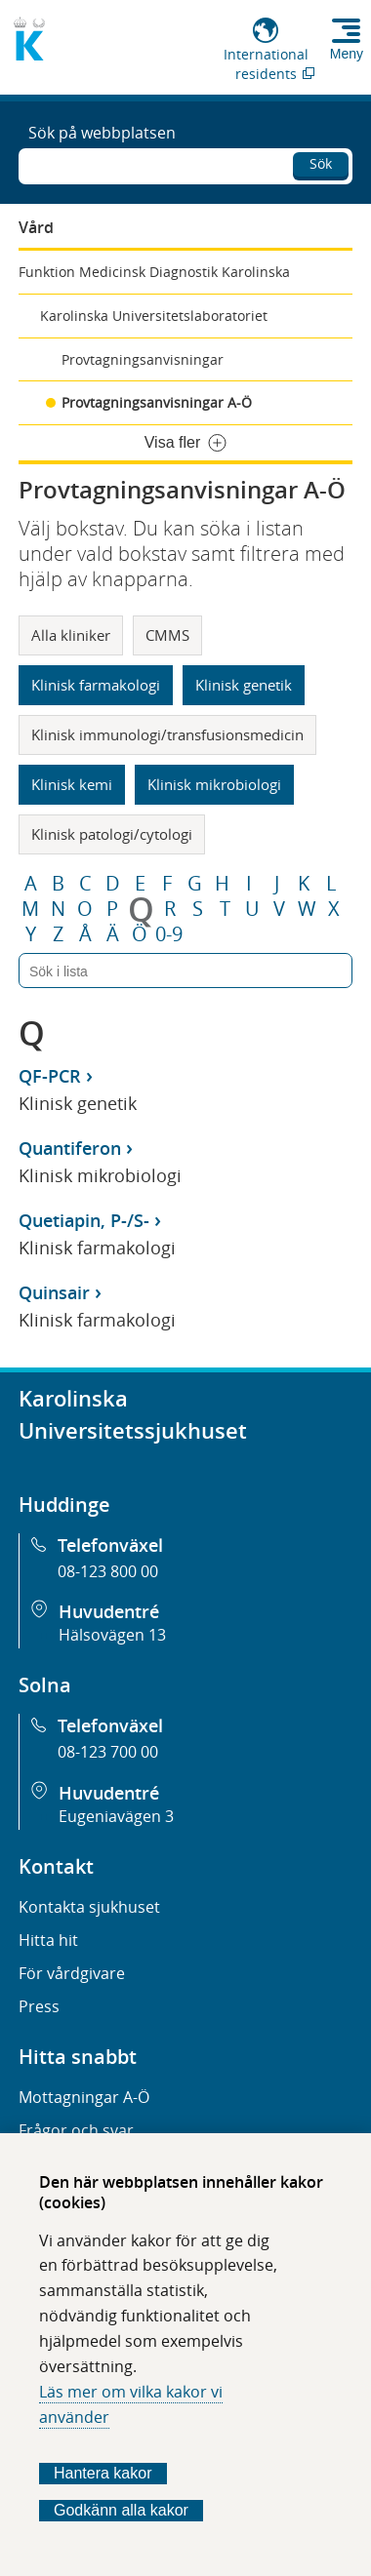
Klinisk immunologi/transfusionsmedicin (167, 734)
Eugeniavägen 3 (116, 1816)
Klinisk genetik (243, 684)
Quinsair (54, 1292)
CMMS (167, 635)
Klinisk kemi (71, 784)
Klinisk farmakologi (95, 684)
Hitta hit (48, 1940)
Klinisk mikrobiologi (214, 784)
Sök (320, 163)
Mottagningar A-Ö (84, 2097)
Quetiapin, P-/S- (84, 1220)
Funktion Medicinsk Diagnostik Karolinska (154, 271)
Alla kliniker (70, 635)
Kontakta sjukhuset (89, 1907)
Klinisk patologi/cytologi (111, 834)
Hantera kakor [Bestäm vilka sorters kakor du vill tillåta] (103, 2473)
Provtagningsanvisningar (143, 359)
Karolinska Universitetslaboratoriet (154, 315)
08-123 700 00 (108, 1752)
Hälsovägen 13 (112, 1634)
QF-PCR (50, 1076)
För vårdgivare (72, 1973)
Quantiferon (70, 1148)
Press (39, 2006)
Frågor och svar (76, 2130)
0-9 (169, 934)
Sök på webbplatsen (102, 132)
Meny (346, 53)
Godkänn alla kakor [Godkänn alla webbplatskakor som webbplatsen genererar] (121, 2510)
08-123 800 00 (108, 1571)
